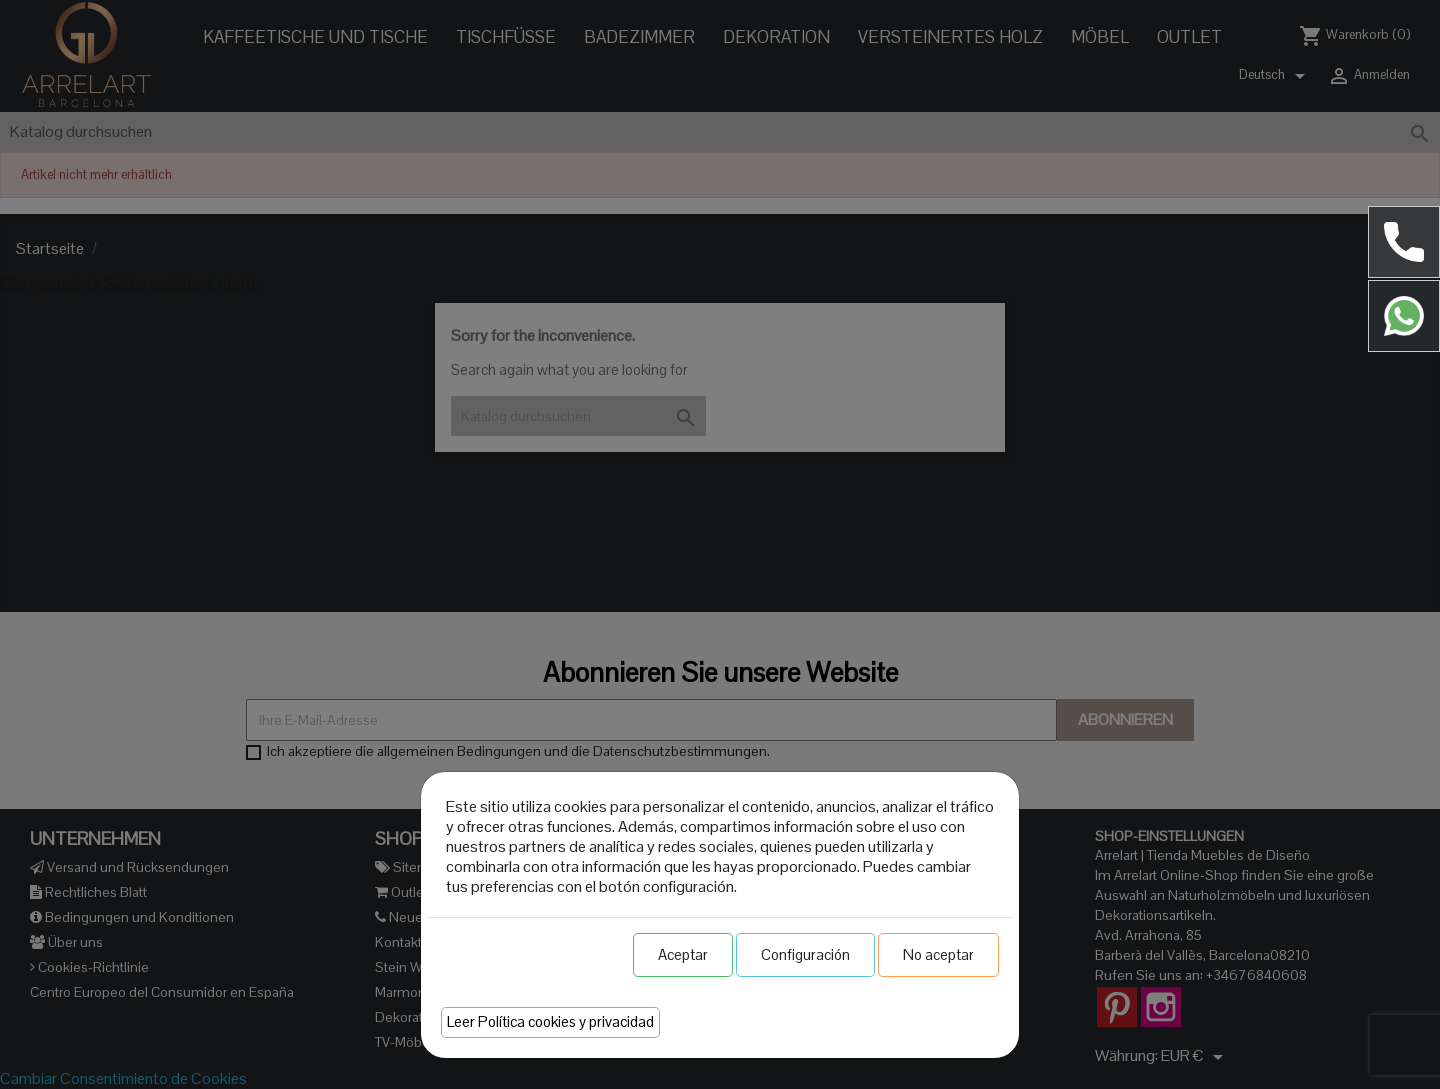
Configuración (805, 954)
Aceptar (683, 954)
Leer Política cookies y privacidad (550, 1021)
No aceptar (938, 954)
